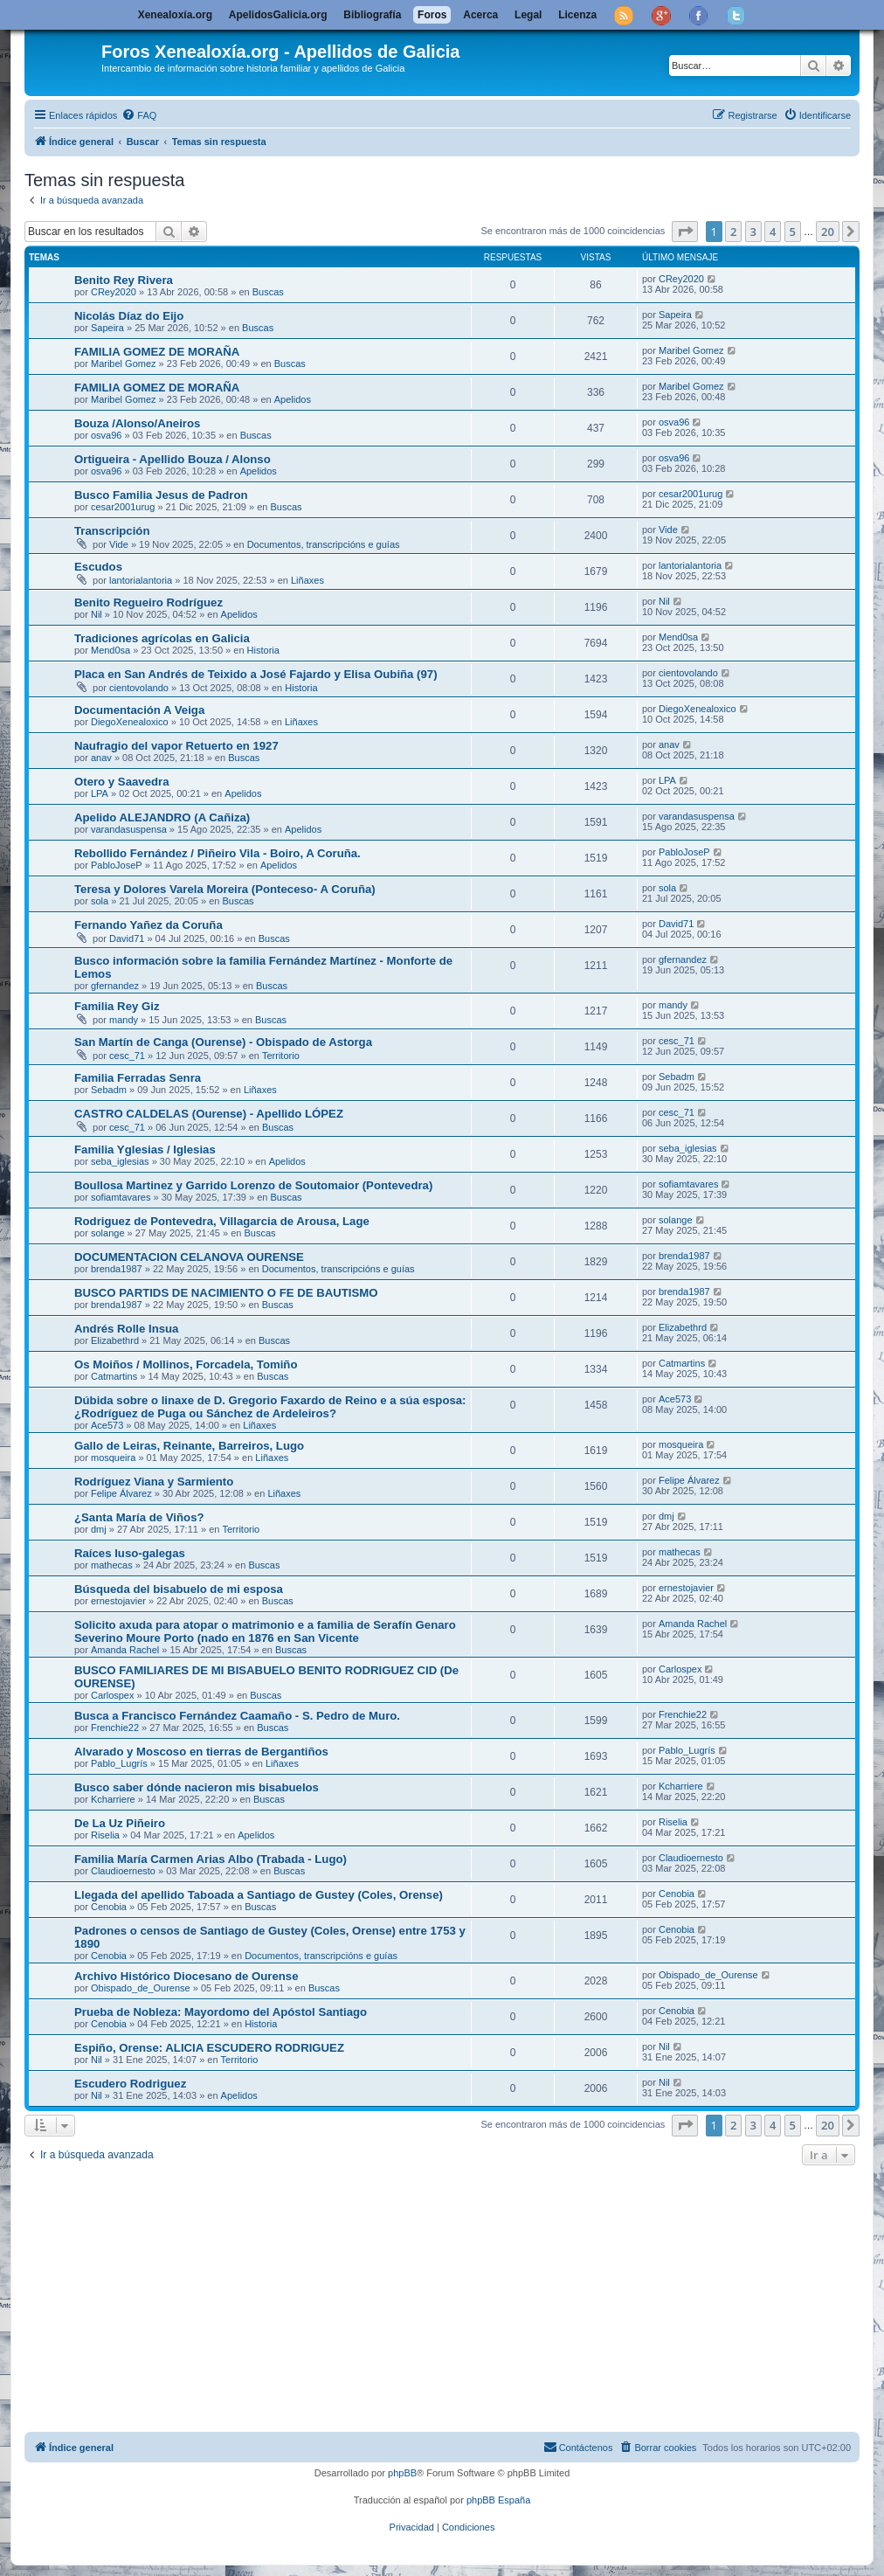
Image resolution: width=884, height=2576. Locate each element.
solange (108, 1233)
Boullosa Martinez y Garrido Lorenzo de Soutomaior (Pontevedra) (253, 1185)
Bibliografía (372, 15)
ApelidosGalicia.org (278, 15)
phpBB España (498, 2500)
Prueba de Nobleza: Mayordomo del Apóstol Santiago (220, 2012)
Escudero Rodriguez (130, 2083)
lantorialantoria (140, 580)
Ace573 (107, 1425)
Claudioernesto (123, 1871)
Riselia (105, 1835)
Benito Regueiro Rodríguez (148, 602)
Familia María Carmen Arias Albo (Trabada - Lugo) (210, 1859)
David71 (126, 938)
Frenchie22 (115, 1727)
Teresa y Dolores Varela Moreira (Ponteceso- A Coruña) (225, 889)
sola (99, 901)
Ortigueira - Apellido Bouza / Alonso (172, 459)
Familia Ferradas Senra (137, 1077)
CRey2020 (113, 292)
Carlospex (113, 1695)
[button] (685, 231)
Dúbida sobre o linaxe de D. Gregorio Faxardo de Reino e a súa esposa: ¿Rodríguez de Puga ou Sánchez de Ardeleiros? (270, 1407)
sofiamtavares (120, 1197)
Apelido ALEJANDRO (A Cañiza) (162, 817)
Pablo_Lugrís (119, 1763)
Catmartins (114, 1376)
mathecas (112, 1565)
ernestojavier (118, 1601)
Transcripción (111, 530)
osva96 (106, 435)
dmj (99, 1529)
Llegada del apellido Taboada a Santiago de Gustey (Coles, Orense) (258, 1894)
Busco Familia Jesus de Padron (161, 495)
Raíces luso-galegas (129, 1553)
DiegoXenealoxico (130, 722)
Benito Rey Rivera (123, 280)
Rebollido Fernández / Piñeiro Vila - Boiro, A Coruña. (217, 853)
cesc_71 (127, 1055)
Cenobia (109, 1906)
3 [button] (753, 231)
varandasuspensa (129, 829)
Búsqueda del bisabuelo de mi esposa (178, 1589)
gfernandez (115, 985)
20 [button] (827, 231)
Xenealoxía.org (175, 15)
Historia (263, 650)
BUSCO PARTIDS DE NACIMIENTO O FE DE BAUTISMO (226, 1292)
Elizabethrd (115, 1340)
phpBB (402, 2473)
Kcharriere (113, 1799)
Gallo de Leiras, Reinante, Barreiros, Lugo (189, 1445)
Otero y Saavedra (121, 781)
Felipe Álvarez (121, 1493)
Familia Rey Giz (116, 1006)
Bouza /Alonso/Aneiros (137, 423)
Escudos (98, 566)
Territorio (281, 1055)
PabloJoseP (116, 865)
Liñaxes (307, 580)
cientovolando (139, 687)
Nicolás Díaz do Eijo (128, 315)
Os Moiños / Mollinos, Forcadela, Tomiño (185, 1364)
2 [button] (733, 231)
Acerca (480, 15)
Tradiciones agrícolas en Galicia (162, 638)
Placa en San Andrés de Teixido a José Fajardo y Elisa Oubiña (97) (256, 674)
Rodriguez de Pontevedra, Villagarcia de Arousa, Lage (221, 1221)
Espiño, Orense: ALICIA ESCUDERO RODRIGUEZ (209, 2047)
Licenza (577, 15)
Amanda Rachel (125, 1650)
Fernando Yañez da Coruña (148, 924)
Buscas (268, 292)
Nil (96, 614)
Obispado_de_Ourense (140, 1988)
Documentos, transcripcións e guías (323, 544)
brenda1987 (116, 1269)
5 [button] (793, 231)
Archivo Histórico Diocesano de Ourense (186, 1976)
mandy (123, 1019)
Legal (528, 15)
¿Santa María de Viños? (139, 1517)
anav (101, 757)
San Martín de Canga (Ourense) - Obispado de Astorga (223, 1042)
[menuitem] (138, 115)
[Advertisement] (442, 2300)
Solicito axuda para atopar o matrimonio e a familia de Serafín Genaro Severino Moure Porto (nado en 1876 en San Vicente (265, 1631)
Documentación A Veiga (139, 710)
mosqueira (113, 1457)
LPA (99, 793)
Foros (432, 15)
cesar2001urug (123, 507)
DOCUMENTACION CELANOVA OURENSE (189, 1257)
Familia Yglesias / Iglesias (145, 1149)
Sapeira (107, 327)
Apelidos (292, 399)
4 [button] (773, 231)
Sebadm (109, 1089)
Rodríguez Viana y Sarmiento (153, 1481)
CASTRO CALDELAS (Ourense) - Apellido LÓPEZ (208, 1113)
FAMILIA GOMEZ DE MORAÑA (156, 351)
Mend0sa (110, 650)
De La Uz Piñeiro (119, 1823)
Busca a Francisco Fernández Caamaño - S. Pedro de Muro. (237, 1715)
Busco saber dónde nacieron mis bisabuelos (196, 1787)
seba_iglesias (120, 1161)
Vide (118, 544)
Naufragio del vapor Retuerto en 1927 (176, 745)
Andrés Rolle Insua (126, 1328)
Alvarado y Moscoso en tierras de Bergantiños (201, 1751)
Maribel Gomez (123, 363)
